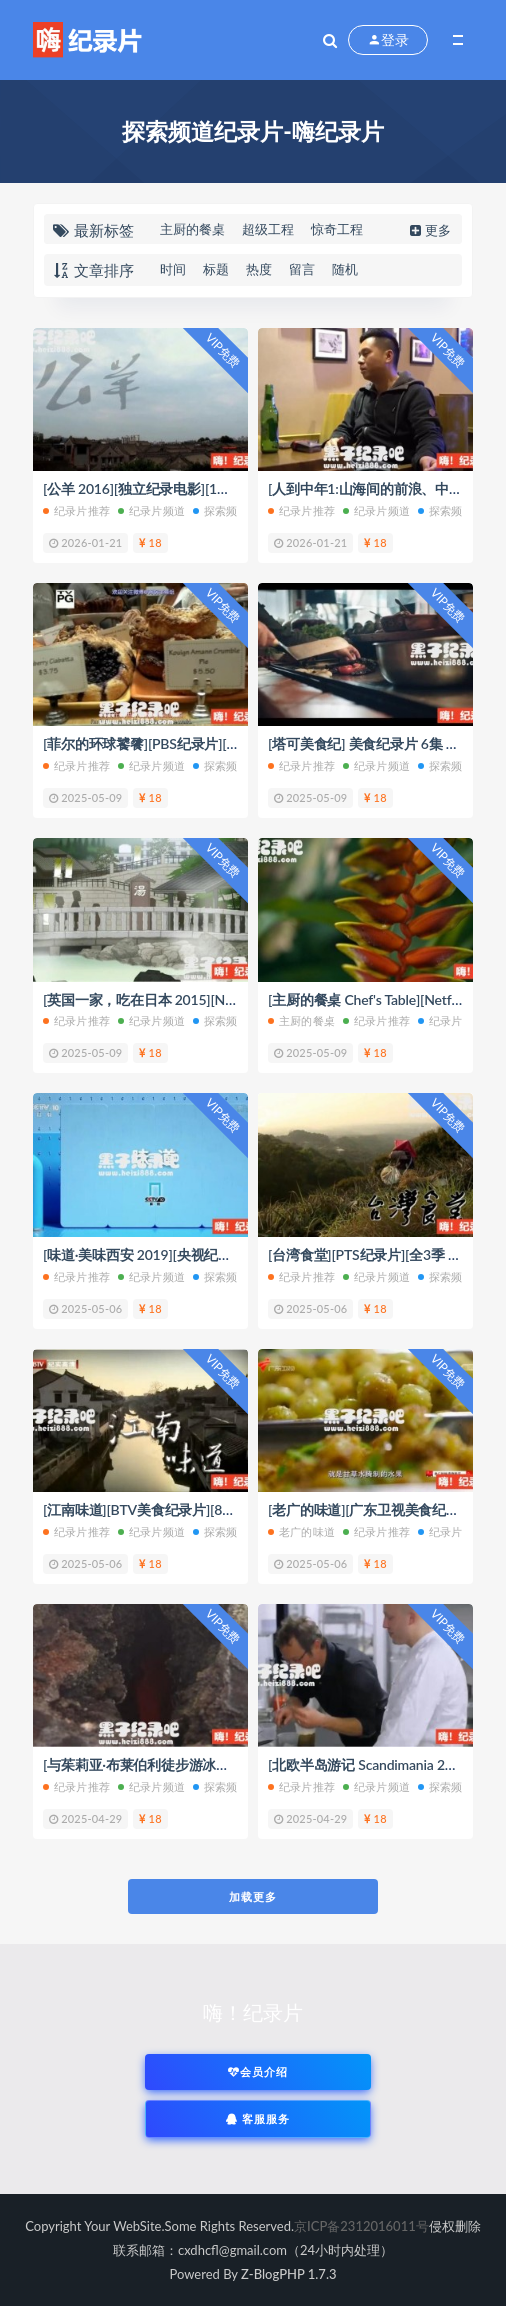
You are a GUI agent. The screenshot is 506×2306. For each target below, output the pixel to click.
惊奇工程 (337, 229)
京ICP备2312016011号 (361, 2226)
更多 (428, 230)
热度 (259, 269)
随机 (345, 269)
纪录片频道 (151, 510)
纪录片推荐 (76, 510)
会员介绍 (258, 2071)
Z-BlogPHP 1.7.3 (288, 2274)
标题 (216, 269)
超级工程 (268, 229)
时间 (173, 269)
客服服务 (258, 2118)
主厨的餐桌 (192, 229)
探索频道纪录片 (237, 510)
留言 (302, 269)
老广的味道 (301, 1531)
